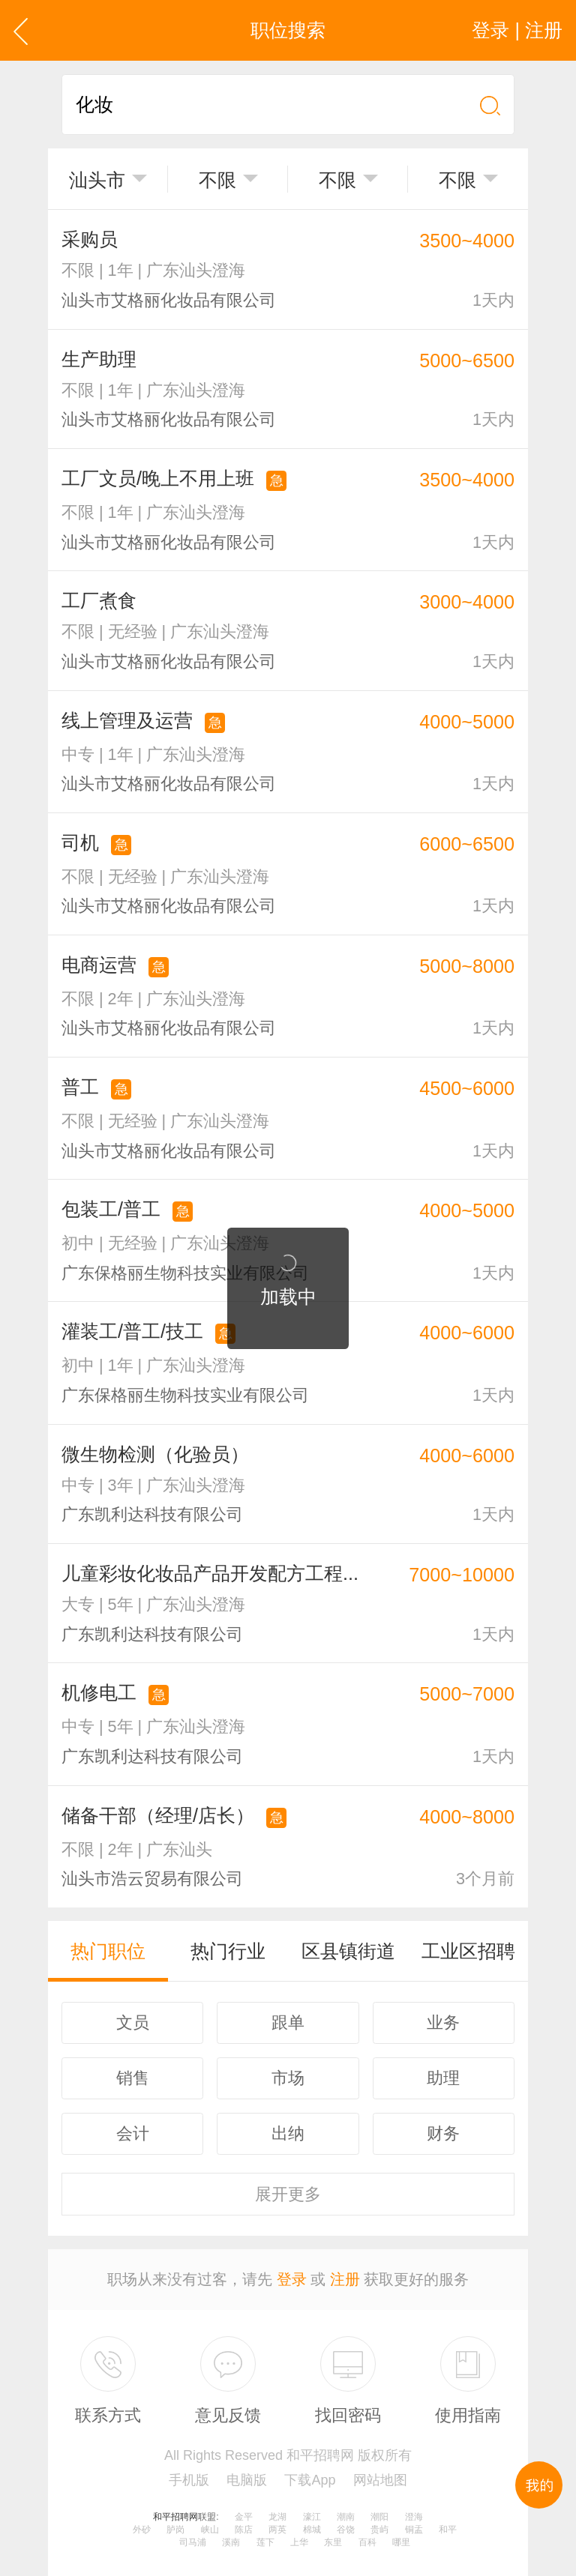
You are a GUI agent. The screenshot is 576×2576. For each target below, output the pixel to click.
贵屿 (379, 2529)
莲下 (265, 2542)
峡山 (210, 2529)
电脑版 (246, 2480)
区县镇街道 (348, 1950)
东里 (333, 2542)
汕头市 (97, 179)
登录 (292, 2279)
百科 (367, 2542)
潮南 (346, 2517)
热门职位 (108, 1950)
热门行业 (228, 1950)
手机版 (189, 2480)
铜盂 (414, 2529)
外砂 (142, 2529)
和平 (448, 2529)
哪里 (401, 2542)
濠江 (312, 2517)
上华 (299, 2542)
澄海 (414, 2517)
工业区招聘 (468, 1950)
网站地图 (380, 2480)
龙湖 (277, 2517)
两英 (277, 2529)
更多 (288, 2194)
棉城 (312, 2529)
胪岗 (175, 2529)
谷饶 (346, 2529)
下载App (309, 2480)
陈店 (244, 2529)
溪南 (231, 2542)
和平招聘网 (175, 2517)
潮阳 (379, 2517)
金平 (244, 2517)
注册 (345, 2279)
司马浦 (192, 2542)
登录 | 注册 (517, 29)
